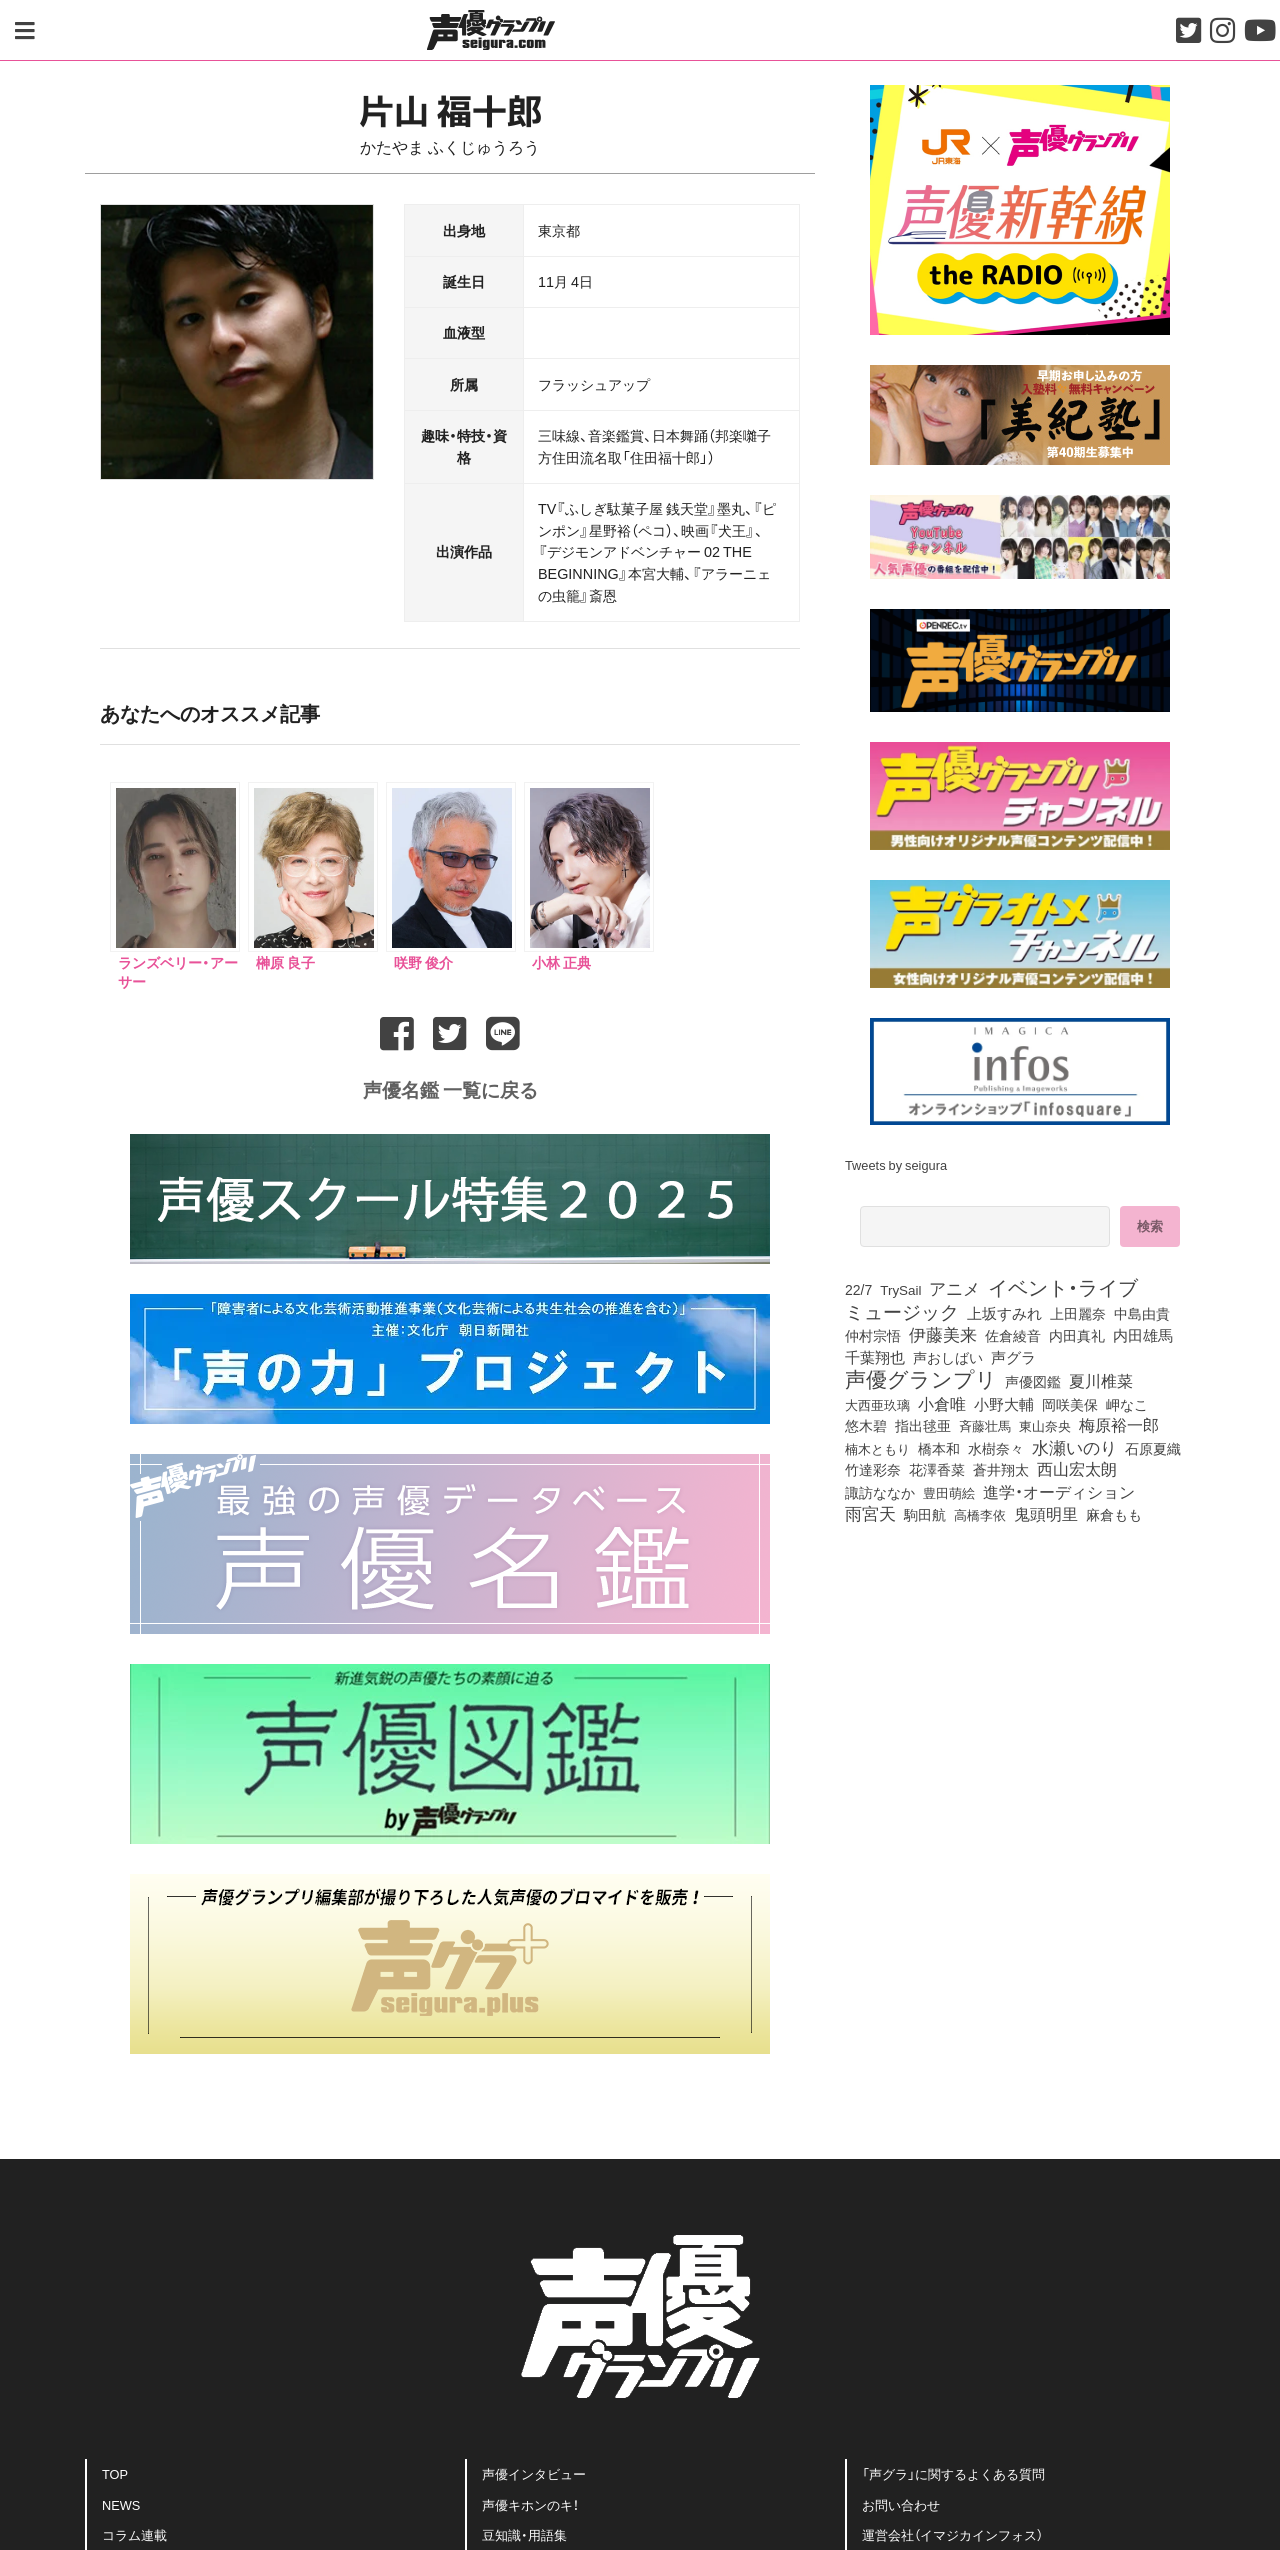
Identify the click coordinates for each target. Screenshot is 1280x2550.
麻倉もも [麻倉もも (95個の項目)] (1114, 1514)
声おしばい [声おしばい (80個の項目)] (948, 1357)
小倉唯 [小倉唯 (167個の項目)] (942, 1403)
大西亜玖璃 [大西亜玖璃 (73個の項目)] (877, 1404)
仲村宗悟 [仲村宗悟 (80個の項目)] (873, 1335)
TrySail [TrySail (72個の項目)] (900, 1289)
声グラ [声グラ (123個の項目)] (1013, 1357)
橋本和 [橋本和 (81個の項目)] (939, 1448)
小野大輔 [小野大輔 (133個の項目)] (1004, 1404)
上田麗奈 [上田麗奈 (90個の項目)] (1078, 1314)
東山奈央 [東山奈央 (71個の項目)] (1045, 1425)
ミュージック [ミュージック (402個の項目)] (902, 1311)
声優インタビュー (534, 2473)
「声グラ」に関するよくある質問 (953, 2473)
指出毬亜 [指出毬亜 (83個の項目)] (923, 1425)
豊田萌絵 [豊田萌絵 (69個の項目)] (949, 1492)
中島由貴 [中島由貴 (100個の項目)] (1142, 1313)
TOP (115, 2473)
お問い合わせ (901, 2504)
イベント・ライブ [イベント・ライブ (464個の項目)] (1063, 1287)
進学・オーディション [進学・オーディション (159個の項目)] (1059, 1491)
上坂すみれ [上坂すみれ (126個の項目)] (1004, 1313)
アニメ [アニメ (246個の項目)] (954, 1288)
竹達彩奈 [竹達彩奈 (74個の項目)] (873, 1469)
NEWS (121, 2504)
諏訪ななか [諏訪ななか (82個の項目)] (880, 1492)
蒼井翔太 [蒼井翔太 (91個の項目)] (1001, 1470)
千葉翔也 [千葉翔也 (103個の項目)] (875, 1357)
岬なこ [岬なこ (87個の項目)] (1127, 1404)
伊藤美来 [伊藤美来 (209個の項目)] (943, 1334)
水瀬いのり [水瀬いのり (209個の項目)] (1074, 1447)
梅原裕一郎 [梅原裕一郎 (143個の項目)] (1119, 1425)
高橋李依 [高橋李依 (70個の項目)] (980, 1514)
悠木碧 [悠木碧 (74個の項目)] (866, 1425)
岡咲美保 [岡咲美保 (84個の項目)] (1070, 1404)
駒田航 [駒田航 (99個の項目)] (925, 1514)
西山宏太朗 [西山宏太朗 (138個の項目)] (1077, 1469)
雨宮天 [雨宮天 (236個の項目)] (870, 1513)
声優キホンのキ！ (530, 2504)
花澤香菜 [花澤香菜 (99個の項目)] (937, 1469)
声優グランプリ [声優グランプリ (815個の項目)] (921, 1378)
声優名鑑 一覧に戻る (450, 1089)
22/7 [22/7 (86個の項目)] (858, 1289)
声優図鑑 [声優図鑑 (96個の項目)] (1033, 1381)
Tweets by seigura (896, 1164)
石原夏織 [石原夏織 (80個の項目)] (1153, 1448)
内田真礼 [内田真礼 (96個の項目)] (1077, 1335)
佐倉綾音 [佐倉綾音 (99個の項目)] (1013, 1335)
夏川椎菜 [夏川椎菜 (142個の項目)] (1101, 1381)
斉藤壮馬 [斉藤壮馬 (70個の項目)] (985, 1425)
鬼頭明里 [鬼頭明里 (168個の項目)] (1046, 1513)
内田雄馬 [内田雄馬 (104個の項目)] (1143, 1335)
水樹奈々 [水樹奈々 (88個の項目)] (996, 1449)
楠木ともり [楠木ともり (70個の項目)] (877, 1448)
